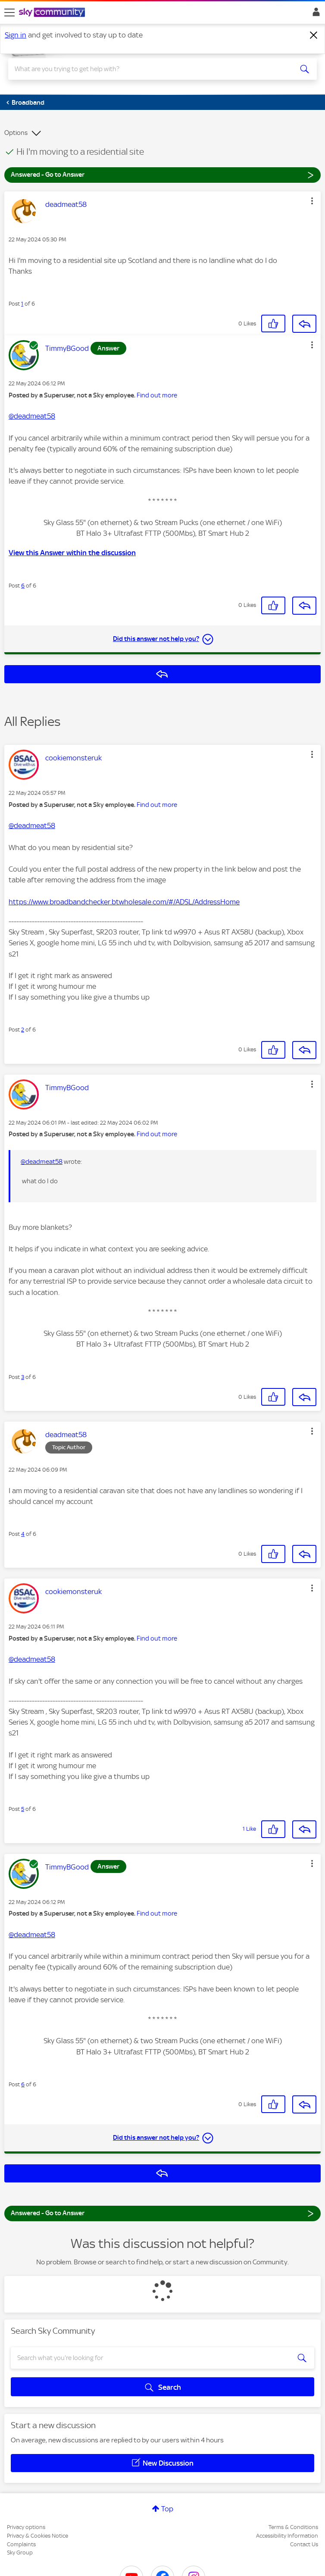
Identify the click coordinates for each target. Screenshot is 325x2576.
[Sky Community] (53, 12)
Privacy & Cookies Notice (37, 2535)
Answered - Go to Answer (162, 174)
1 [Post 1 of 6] (22, 303)
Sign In (314, 14)
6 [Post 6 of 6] (23, 585)
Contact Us (304, 2544)
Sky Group (20, 2552)
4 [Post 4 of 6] (23, 1534)
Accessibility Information (287, 2535)
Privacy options (26, 2527)
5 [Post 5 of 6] (22, 1809)
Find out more (157, 395)
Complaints (21, 2544)
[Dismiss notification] (314, 35)
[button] (312, 201)
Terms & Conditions (293, 2527)
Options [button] (16, 133)
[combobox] (147, 69)
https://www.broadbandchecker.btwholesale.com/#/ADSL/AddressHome (124, 901)
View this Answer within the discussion (72, 552)
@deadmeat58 (32, 416)
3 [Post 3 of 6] (22, 1377)
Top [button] (167, 2508)
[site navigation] (9, 12)
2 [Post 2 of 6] (22, 1029)
